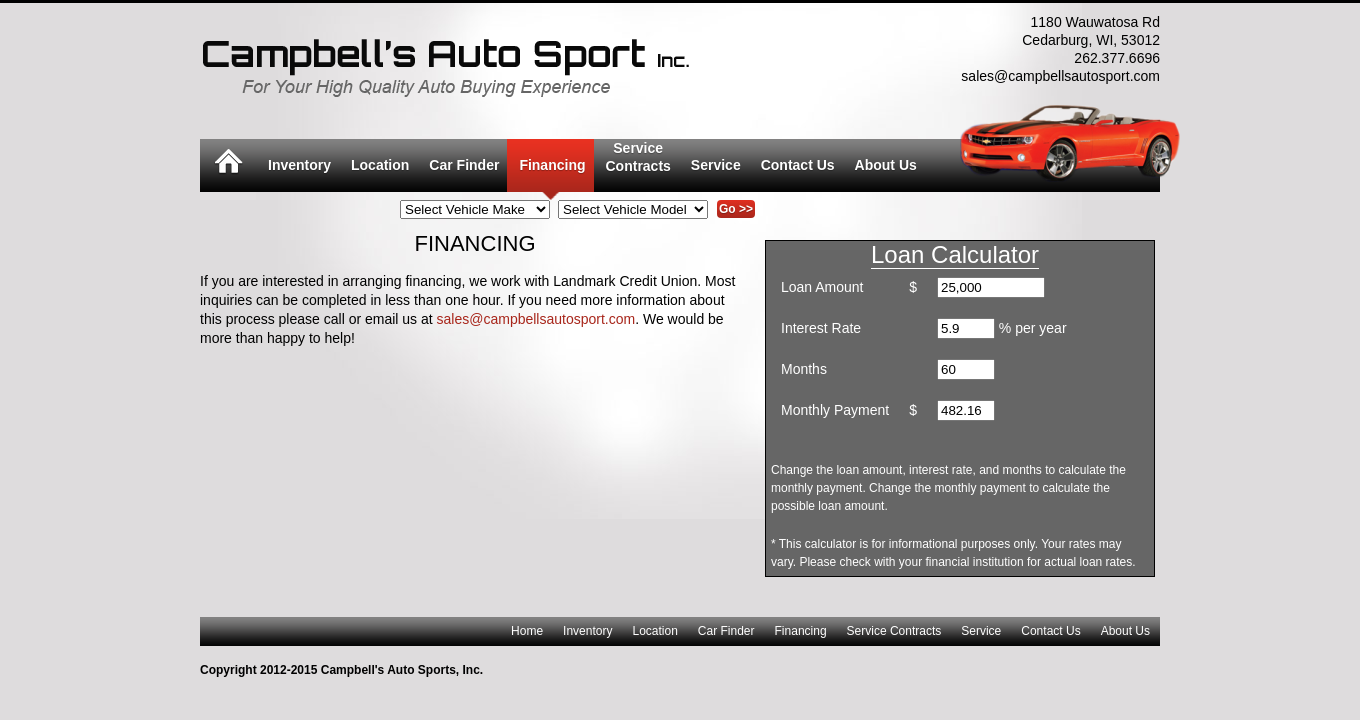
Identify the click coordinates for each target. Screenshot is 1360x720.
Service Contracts (894, 631)
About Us (886, 165)
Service (716, 165)
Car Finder (464, 165)
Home (527, 631)
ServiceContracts (638, 157)
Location (380, 165)
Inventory (299, 165)
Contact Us (798, 165)
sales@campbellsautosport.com (536, 319)
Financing (552, 165)
